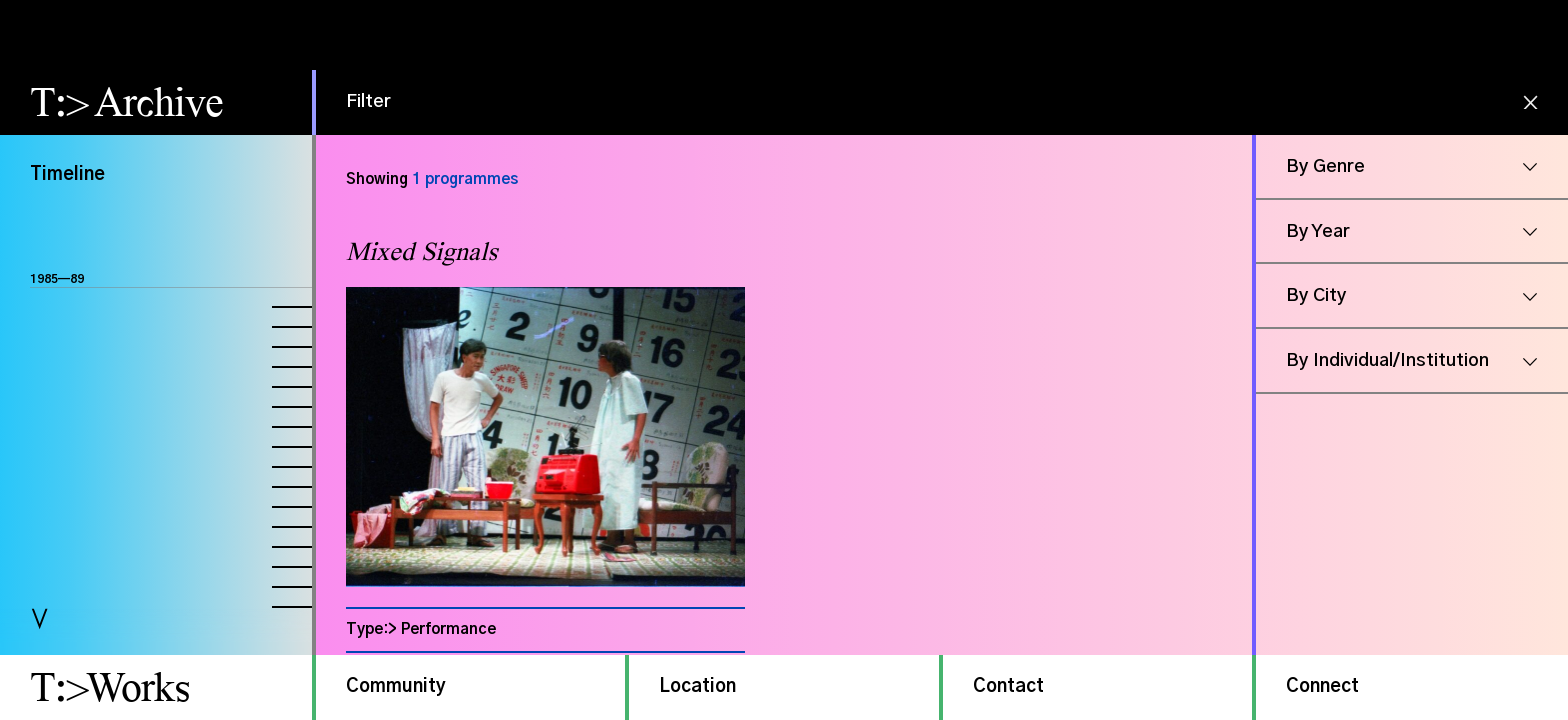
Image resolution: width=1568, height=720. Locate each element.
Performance (448, 629)
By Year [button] (1318, 232)
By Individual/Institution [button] (1387, 361)
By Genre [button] (1325, 167)
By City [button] (1316, 296)
